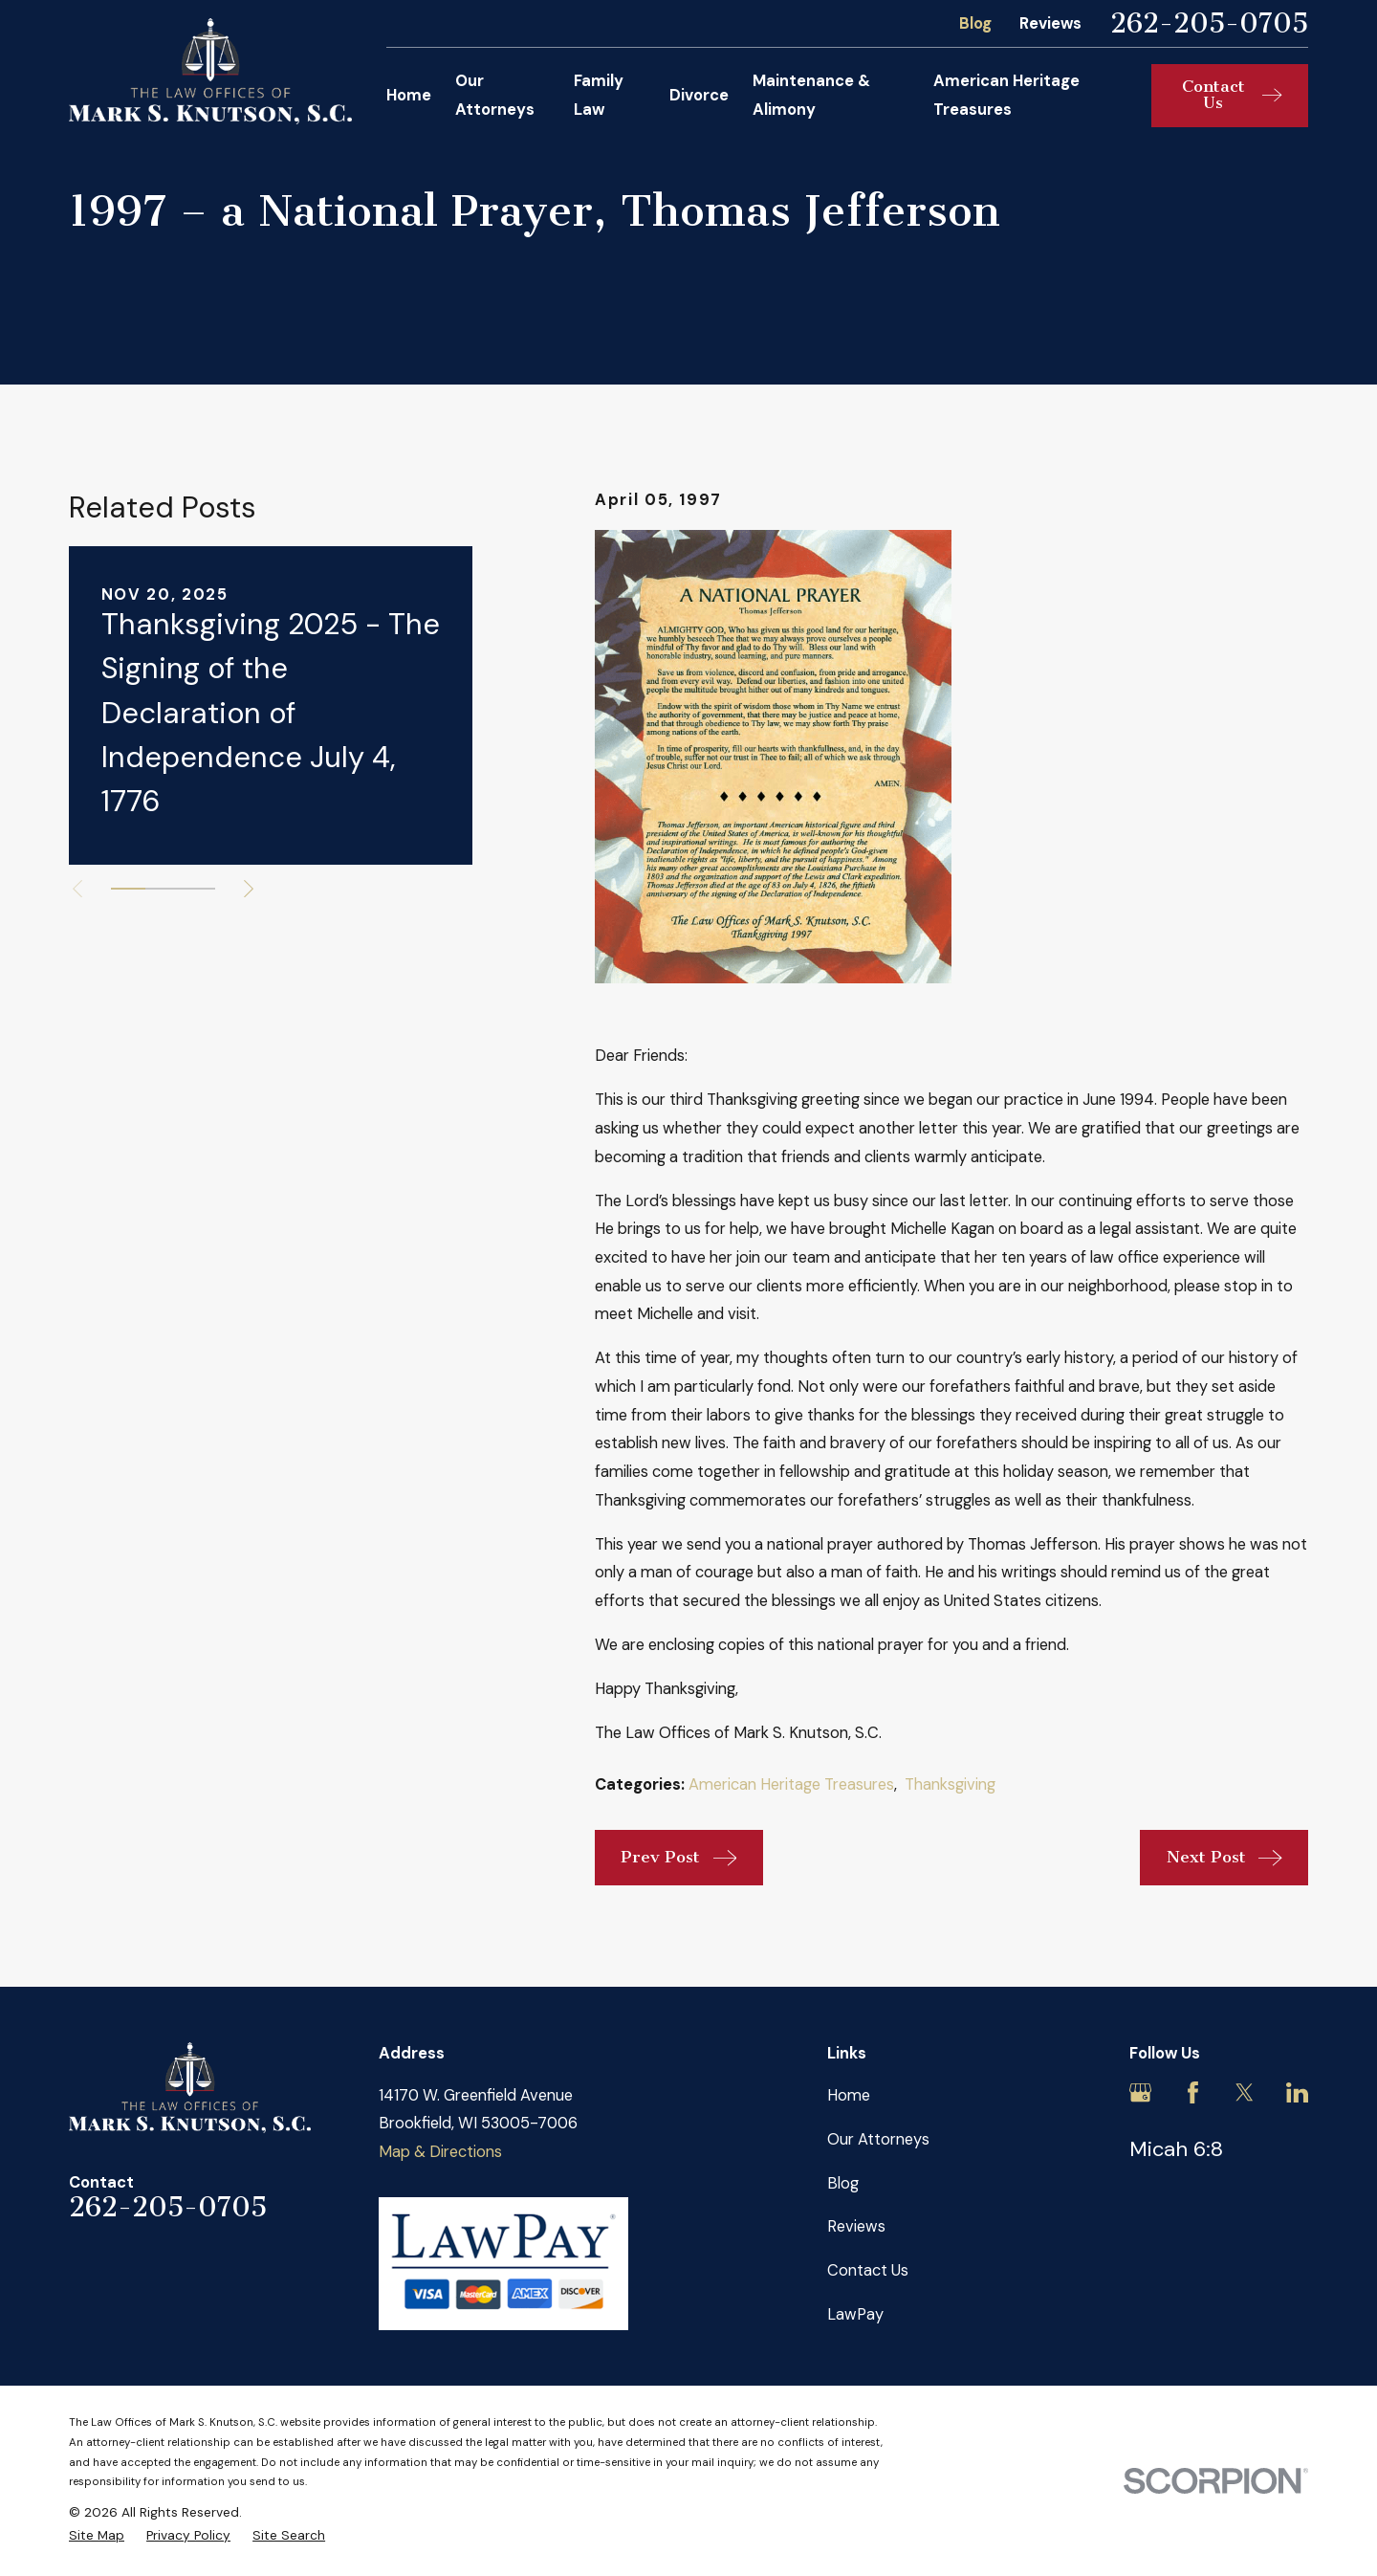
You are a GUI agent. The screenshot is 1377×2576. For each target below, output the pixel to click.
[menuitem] (96, 2535)
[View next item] (248, 888)
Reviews (1050, 23)
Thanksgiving (950, 1784)
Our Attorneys (878, 2139)
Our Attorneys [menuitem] (495, 95)
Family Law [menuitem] (598, 95)
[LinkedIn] (1297, 2092)
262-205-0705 (1209, 23)
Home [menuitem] (408, 95)
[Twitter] (1245, 2092)
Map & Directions (440, 2152)
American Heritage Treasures (791, 1784)
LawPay (855, 2314)
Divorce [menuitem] (699, 95)
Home (848, 2095)
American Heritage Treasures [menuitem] (1006, 95)
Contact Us (867, 2270)
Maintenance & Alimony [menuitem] (811, 95)
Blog (975, 23)
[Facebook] (1193, 2092)
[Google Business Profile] (1140, 2092)
